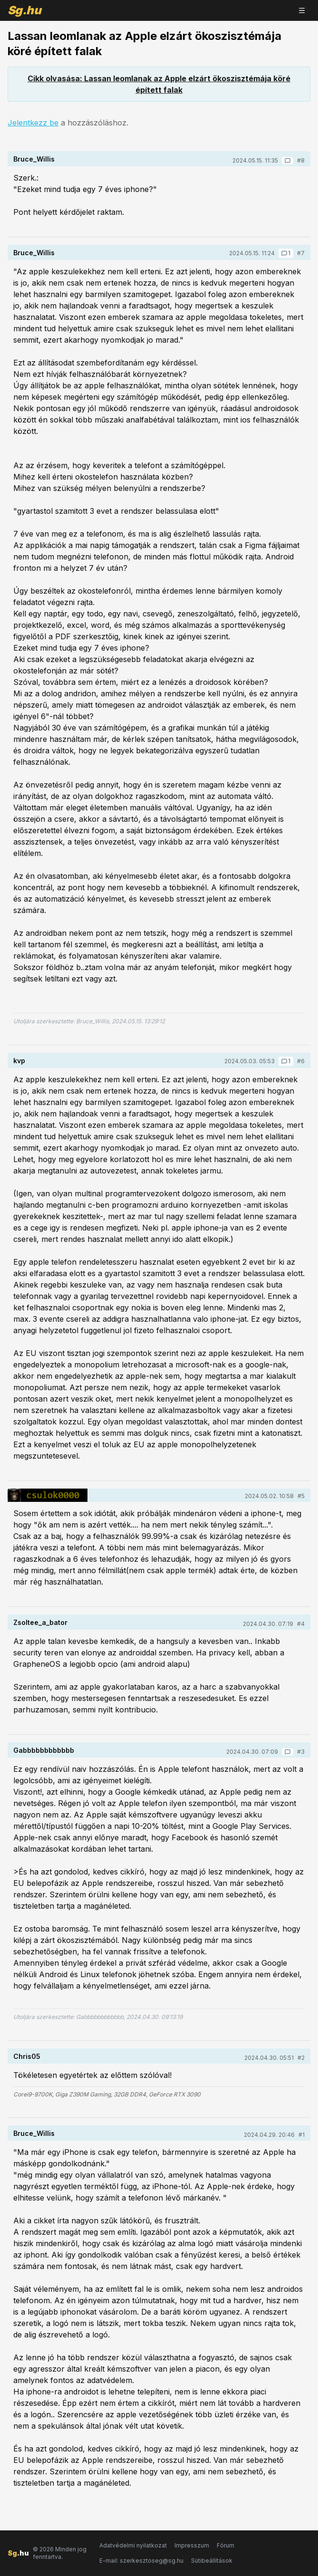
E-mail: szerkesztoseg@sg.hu (141, 2560)
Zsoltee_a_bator (40, 1622)
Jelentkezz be (33, 122)
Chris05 (26, 2056)
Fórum (225, 2545)
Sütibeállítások (211, 2560)
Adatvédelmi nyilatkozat (133, 2545)
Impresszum (191, 2545)
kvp (19, 1061)
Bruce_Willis (34, 159)
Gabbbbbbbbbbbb (43, 1750)
